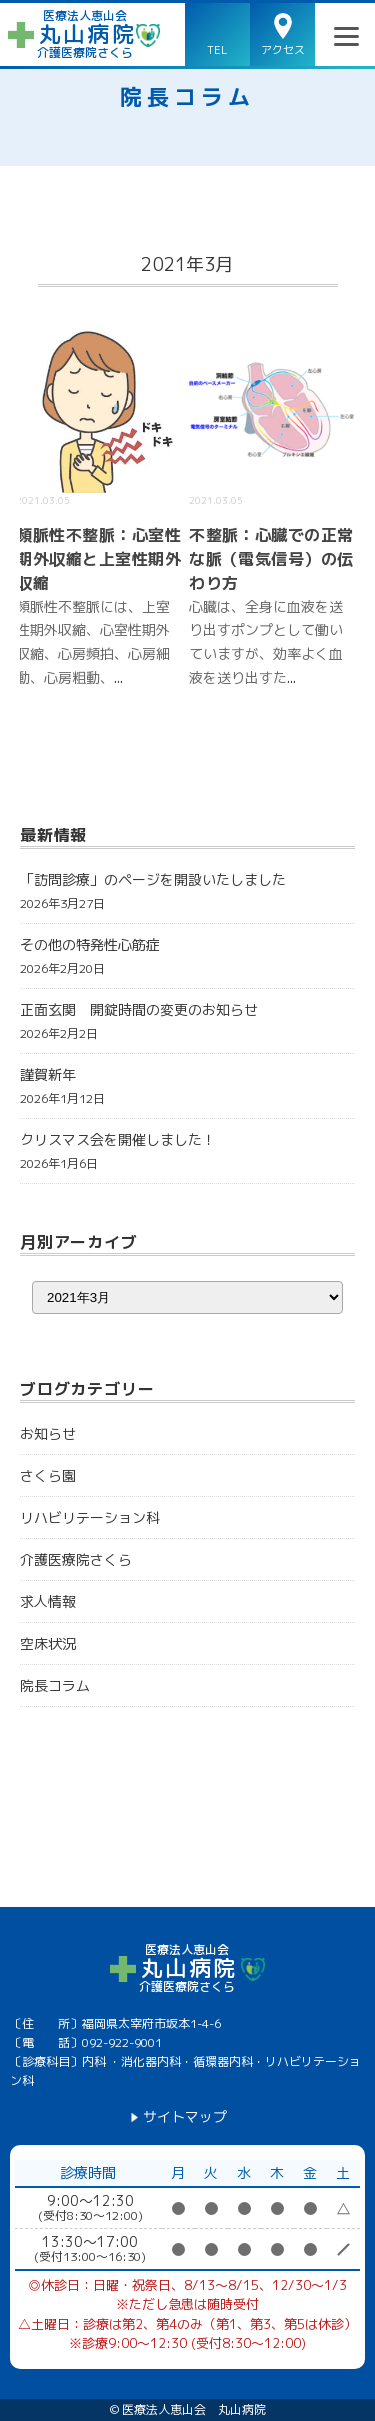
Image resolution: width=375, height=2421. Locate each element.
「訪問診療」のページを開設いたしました (153, 879)
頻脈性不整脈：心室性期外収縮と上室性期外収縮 (98, 559)
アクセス (283, 50)
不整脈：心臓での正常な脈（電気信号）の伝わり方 (271, 559)
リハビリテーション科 (90, 1517)
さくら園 (48, 1475)
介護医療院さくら (76, 1559)
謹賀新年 (48, 1074)
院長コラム (187, 96)
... (118, 677)
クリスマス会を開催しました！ (118, 1139)
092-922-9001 (122, 2042)
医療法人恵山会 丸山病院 (194, 2410)
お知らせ (48, 1433)
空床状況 (48, 1643)
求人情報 (48, 1601)
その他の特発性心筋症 (90, 944)
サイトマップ (185, 2117)
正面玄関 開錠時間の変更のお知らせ (139, 1009)
